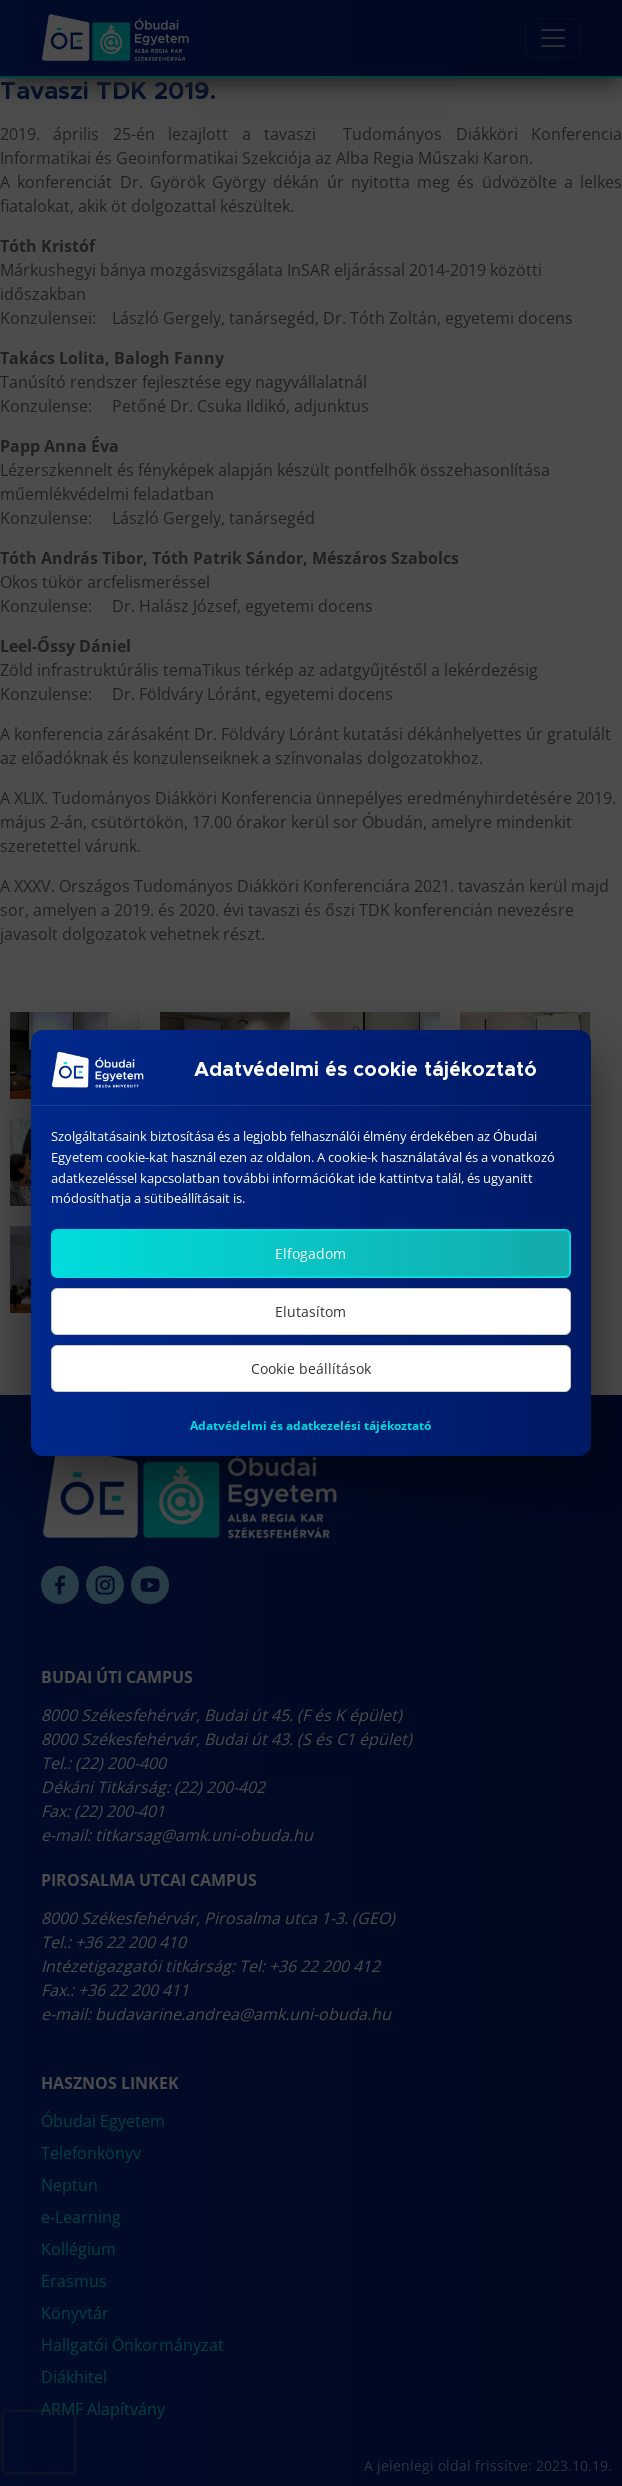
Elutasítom (310, 1311)
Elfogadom (310, 1253)
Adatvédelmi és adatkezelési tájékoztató (310, 1425)
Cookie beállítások (311, 1368)
